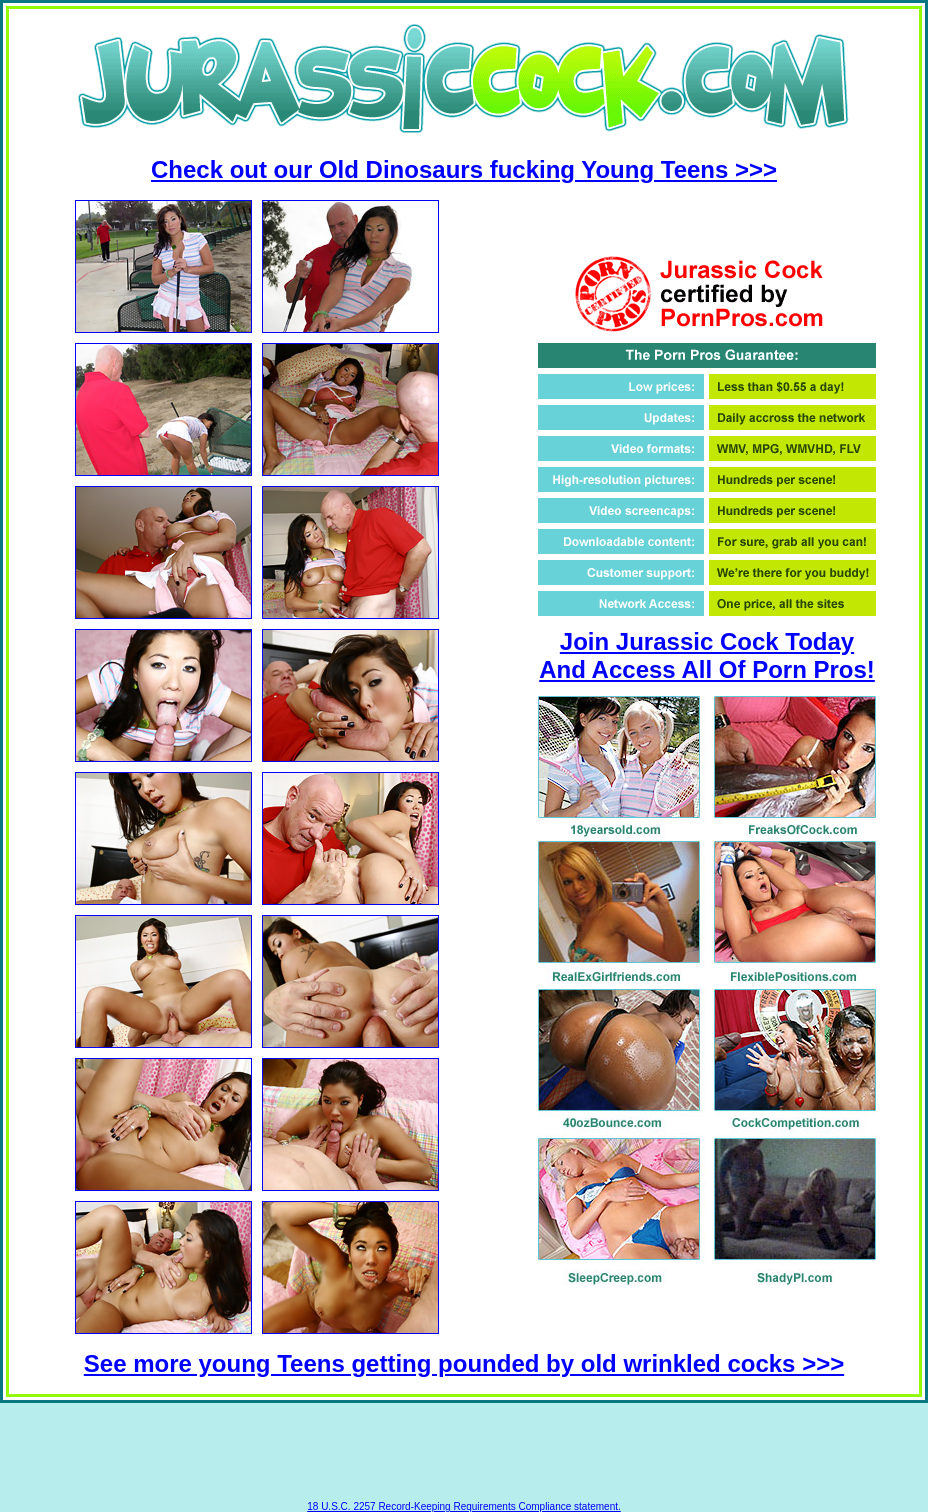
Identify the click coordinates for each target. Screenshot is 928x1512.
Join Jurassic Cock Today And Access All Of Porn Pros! (707, 655)
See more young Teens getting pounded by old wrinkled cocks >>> (464, 1363)
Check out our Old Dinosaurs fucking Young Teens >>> (464, 169)
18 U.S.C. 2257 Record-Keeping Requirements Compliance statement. (464, 1506)
